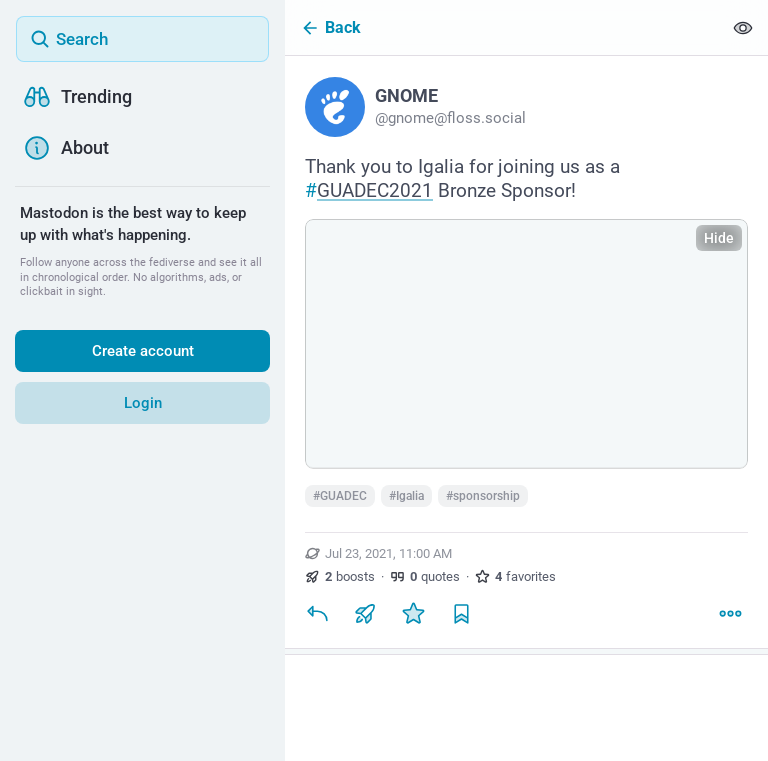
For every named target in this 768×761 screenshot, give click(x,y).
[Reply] (317, 614)
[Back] (503, 27)
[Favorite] (413, 614)
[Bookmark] (461, 614)
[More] (730, 614)
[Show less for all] (743, 27)
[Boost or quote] (365, 614)
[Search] (142, 39)
